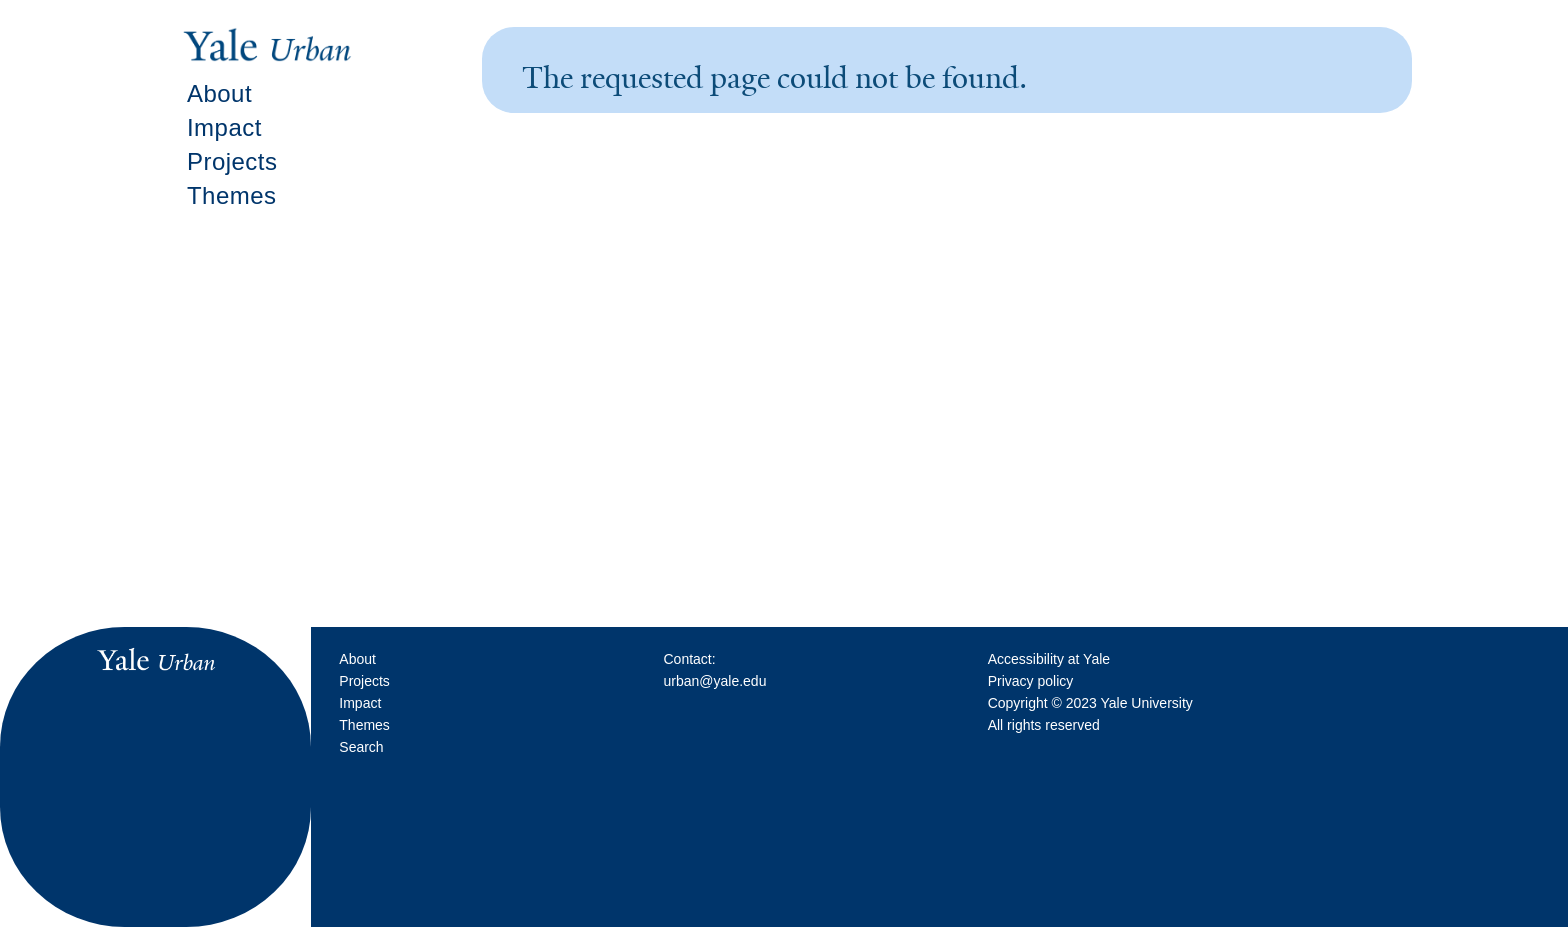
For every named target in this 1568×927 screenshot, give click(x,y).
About (219, 93)
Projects (232, 161)
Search (361, 747)
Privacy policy (1031, 681)
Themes (232, 195)
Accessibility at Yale (1049, 659)
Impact (224, 127)
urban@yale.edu (714, 681)
